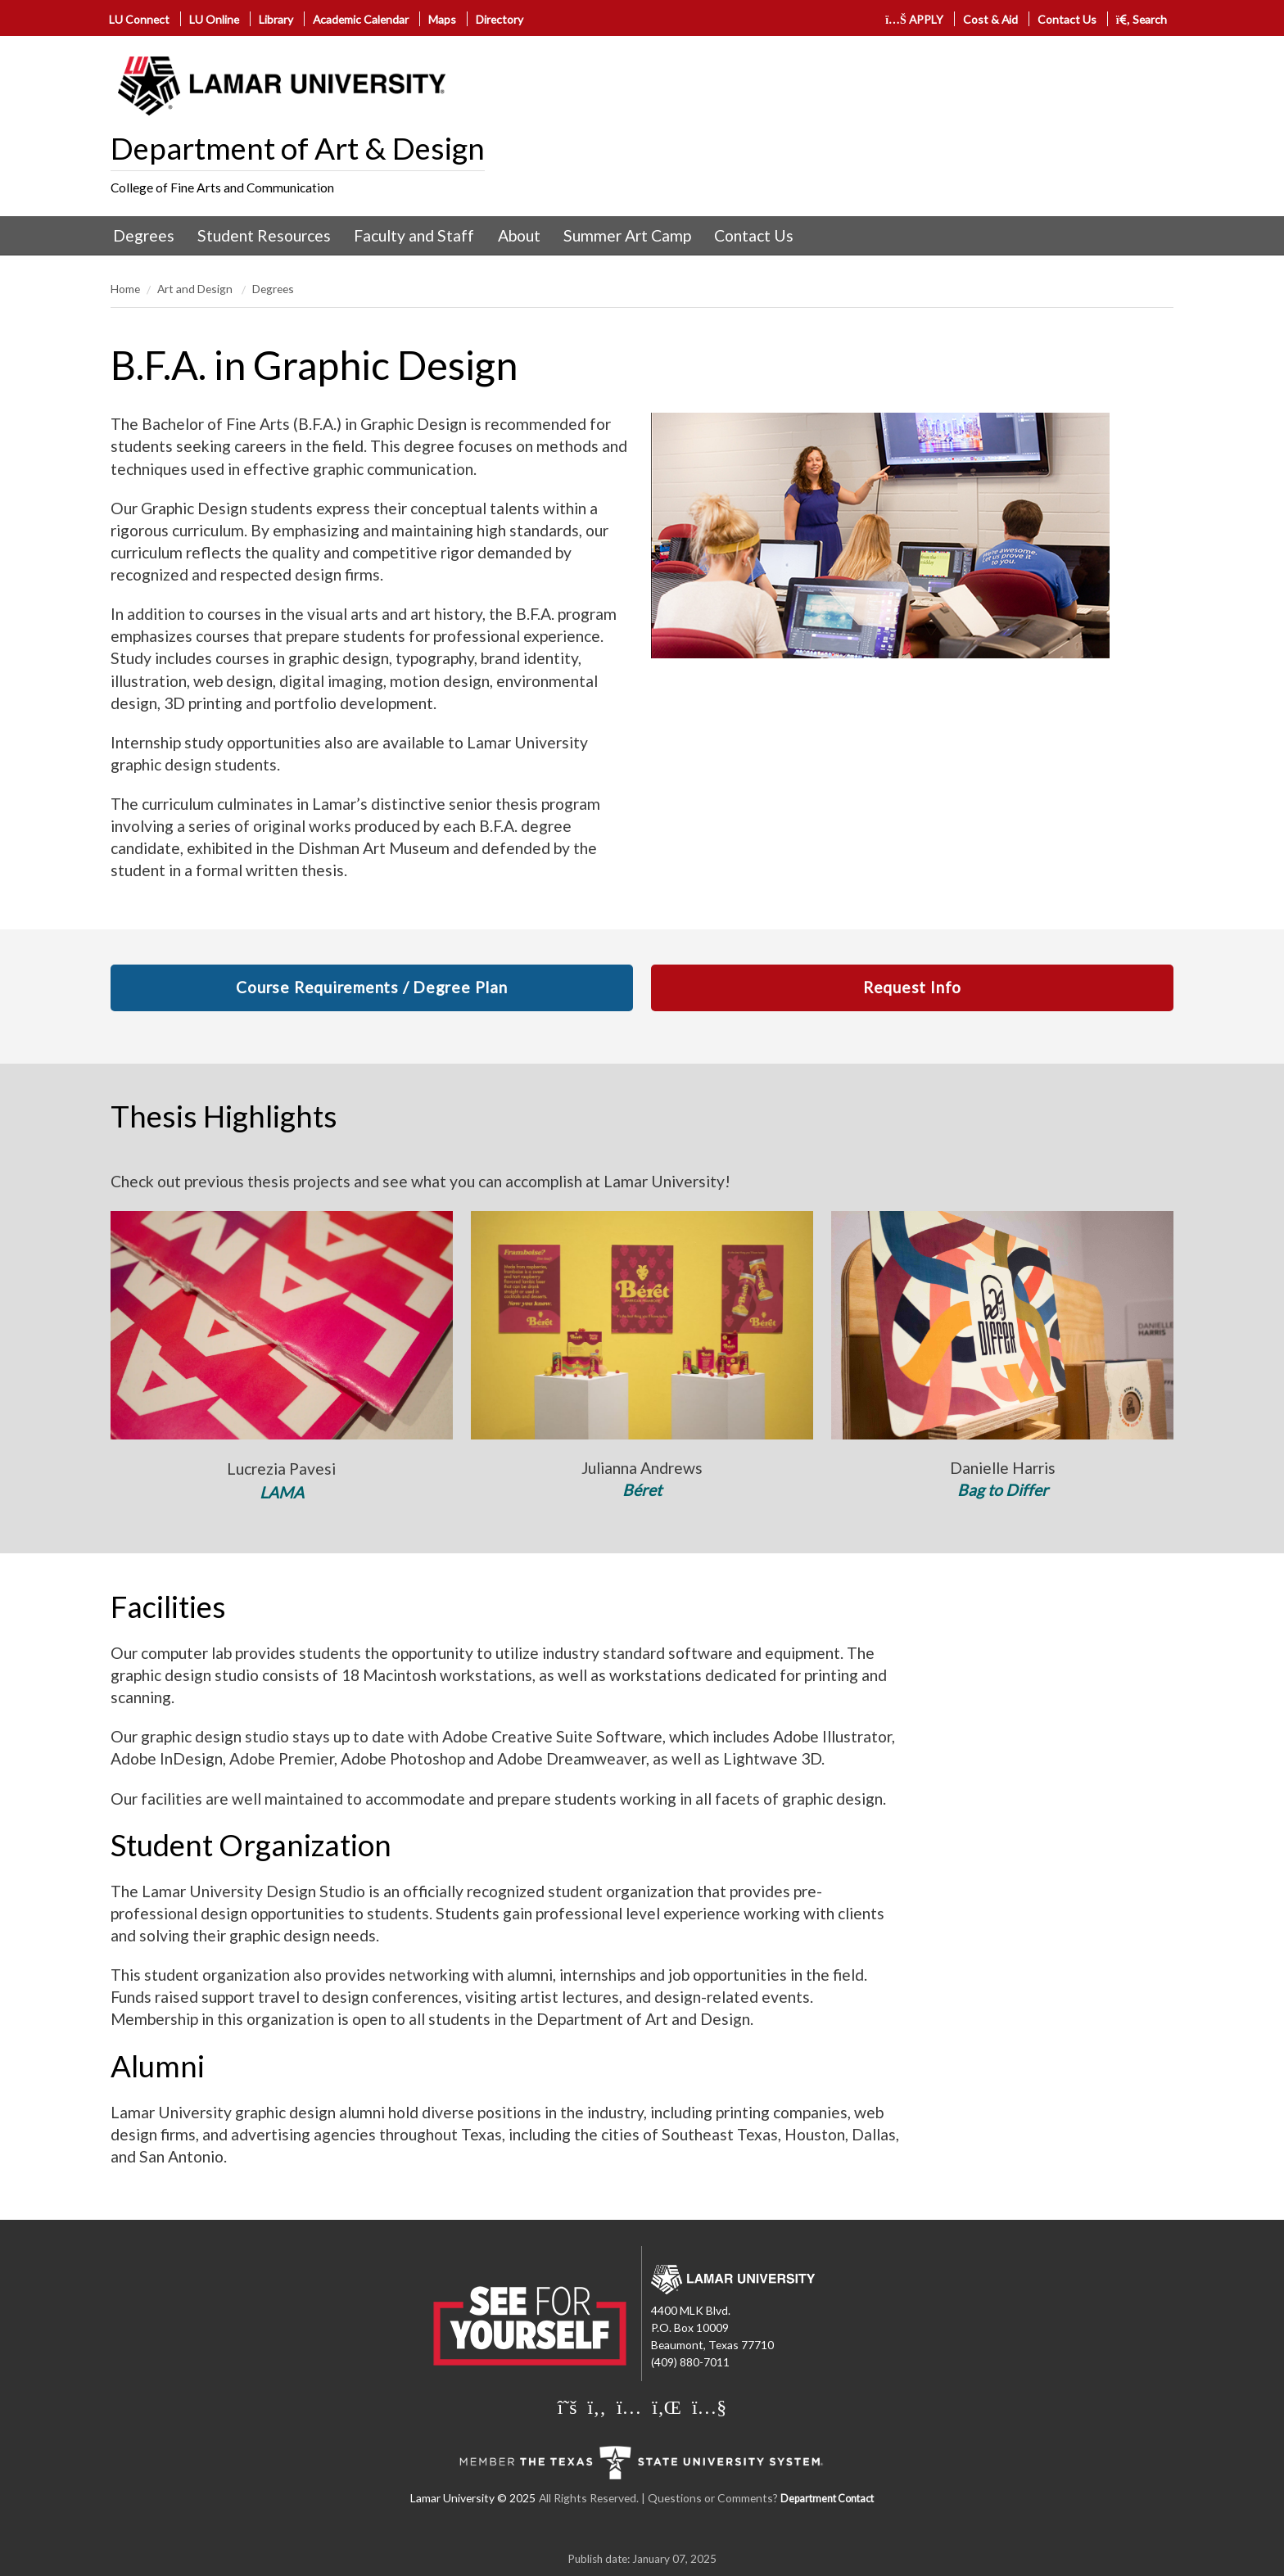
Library (276, 19)
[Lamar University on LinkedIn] (667, 2406)
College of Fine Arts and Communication (222, 187)
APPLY (914, 19)
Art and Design (196, 289)
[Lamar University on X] (567, 2406)
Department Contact (827, 2498)
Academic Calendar (361, 19)
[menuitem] (144, 235)
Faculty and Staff (414, 235)
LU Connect (139, 19)
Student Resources (264, 235)
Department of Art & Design (298, 148)
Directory (499, 19)
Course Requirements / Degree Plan (371, 987)
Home (125, 289)
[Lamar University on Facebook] (597, 2406)
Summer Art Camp (627, 235)
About (519, 235)
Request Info (912, 987)
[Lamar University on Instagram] (628, 2406)
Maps (442, 19)
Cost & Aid (990, 19)
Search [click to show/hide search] (1142, 19)
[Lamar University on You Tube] (709, 2406)
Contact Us (1067, 19)
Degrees (143, 235)
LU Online (214, 19)
